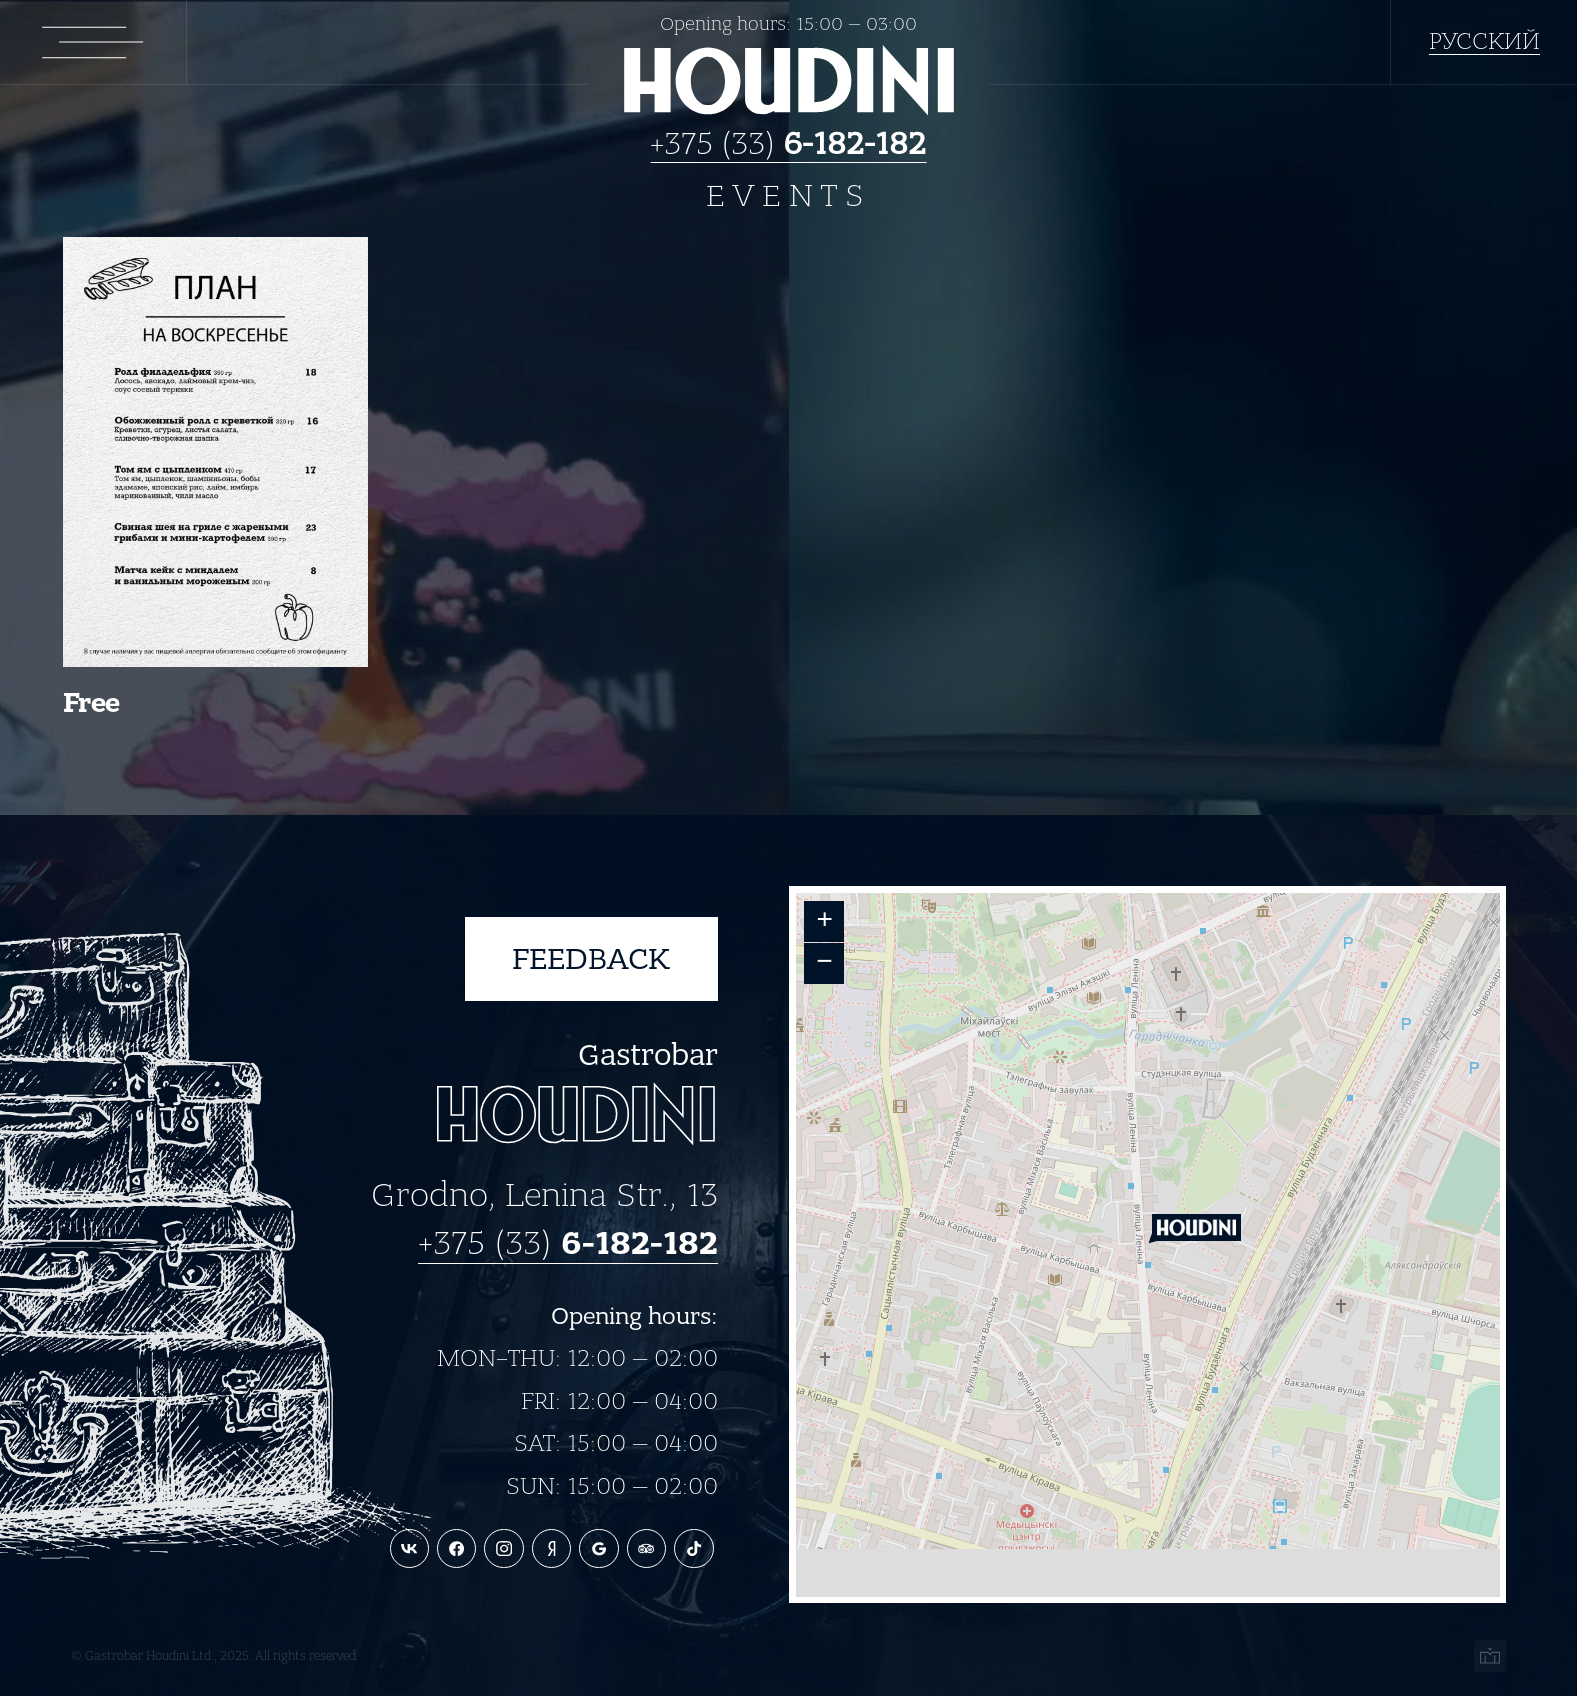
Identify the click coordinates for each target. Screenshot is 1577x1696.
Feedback (591, 959)
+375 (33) (789, 142)
